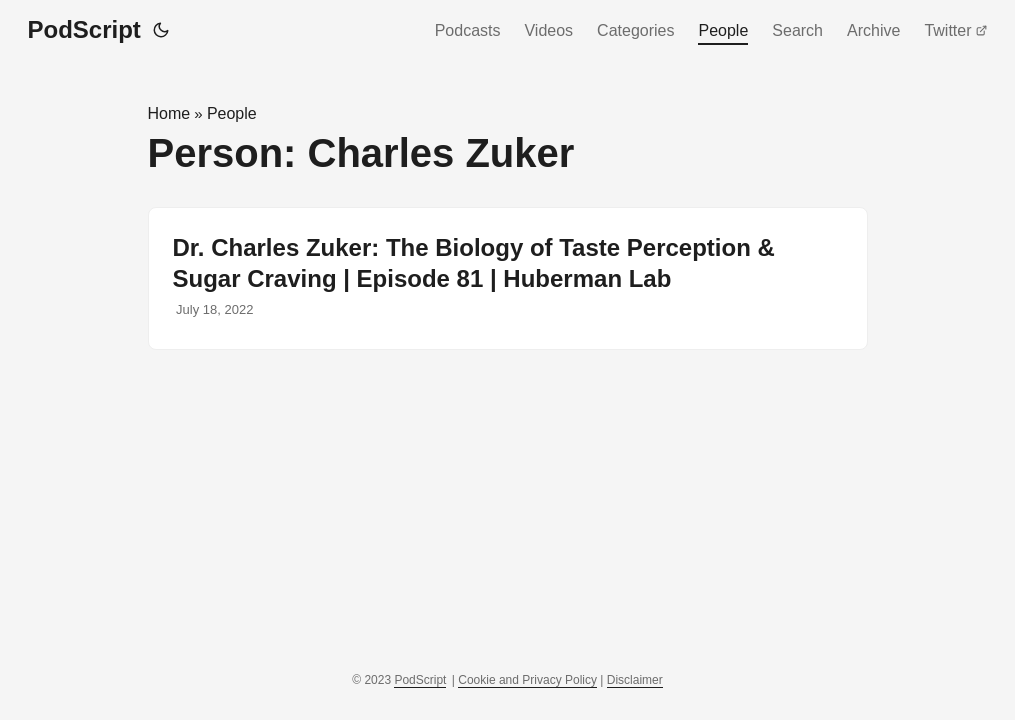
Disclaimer (635, 680)
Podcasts (468, 30)
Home (169, 113)
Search (797, 30)
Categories (635, 30)
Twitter (955, 30)
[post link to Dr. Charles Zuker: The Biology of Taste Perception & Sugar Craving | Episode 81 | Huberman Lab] (508, 278)
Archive (873, 30)
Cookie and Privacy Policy (527, 680)
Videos (548, 30)
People (723, 30)
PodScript (84, 29)
